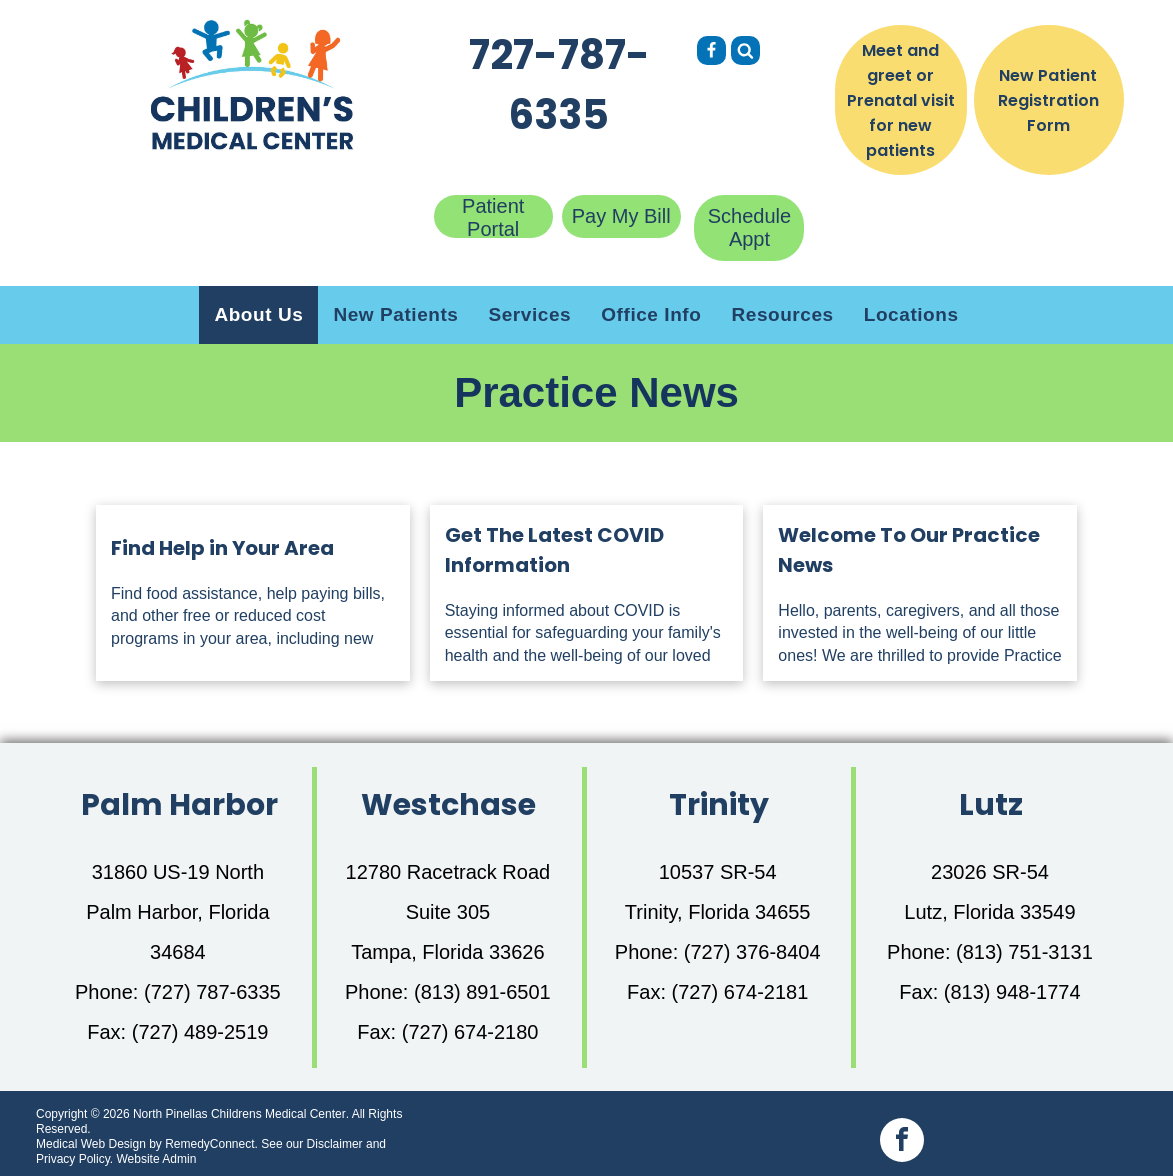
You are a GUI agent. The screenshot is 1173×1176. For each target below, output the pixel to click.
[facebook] (902, 1142)
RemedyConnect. (211, 1144)
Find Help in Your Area (222, 548)
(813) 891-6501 (482, 992)
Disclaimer (335, 1144)
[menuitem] (258, 315)
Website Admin (156, 1159)
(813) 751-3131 (1024, 952)
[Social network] (711, 53)
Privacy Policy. (74, 1159)
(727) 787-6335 (212, 992)
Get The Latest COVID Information (554, 550)
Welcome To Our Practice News (909, 550)
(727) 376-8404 (752, 952)
